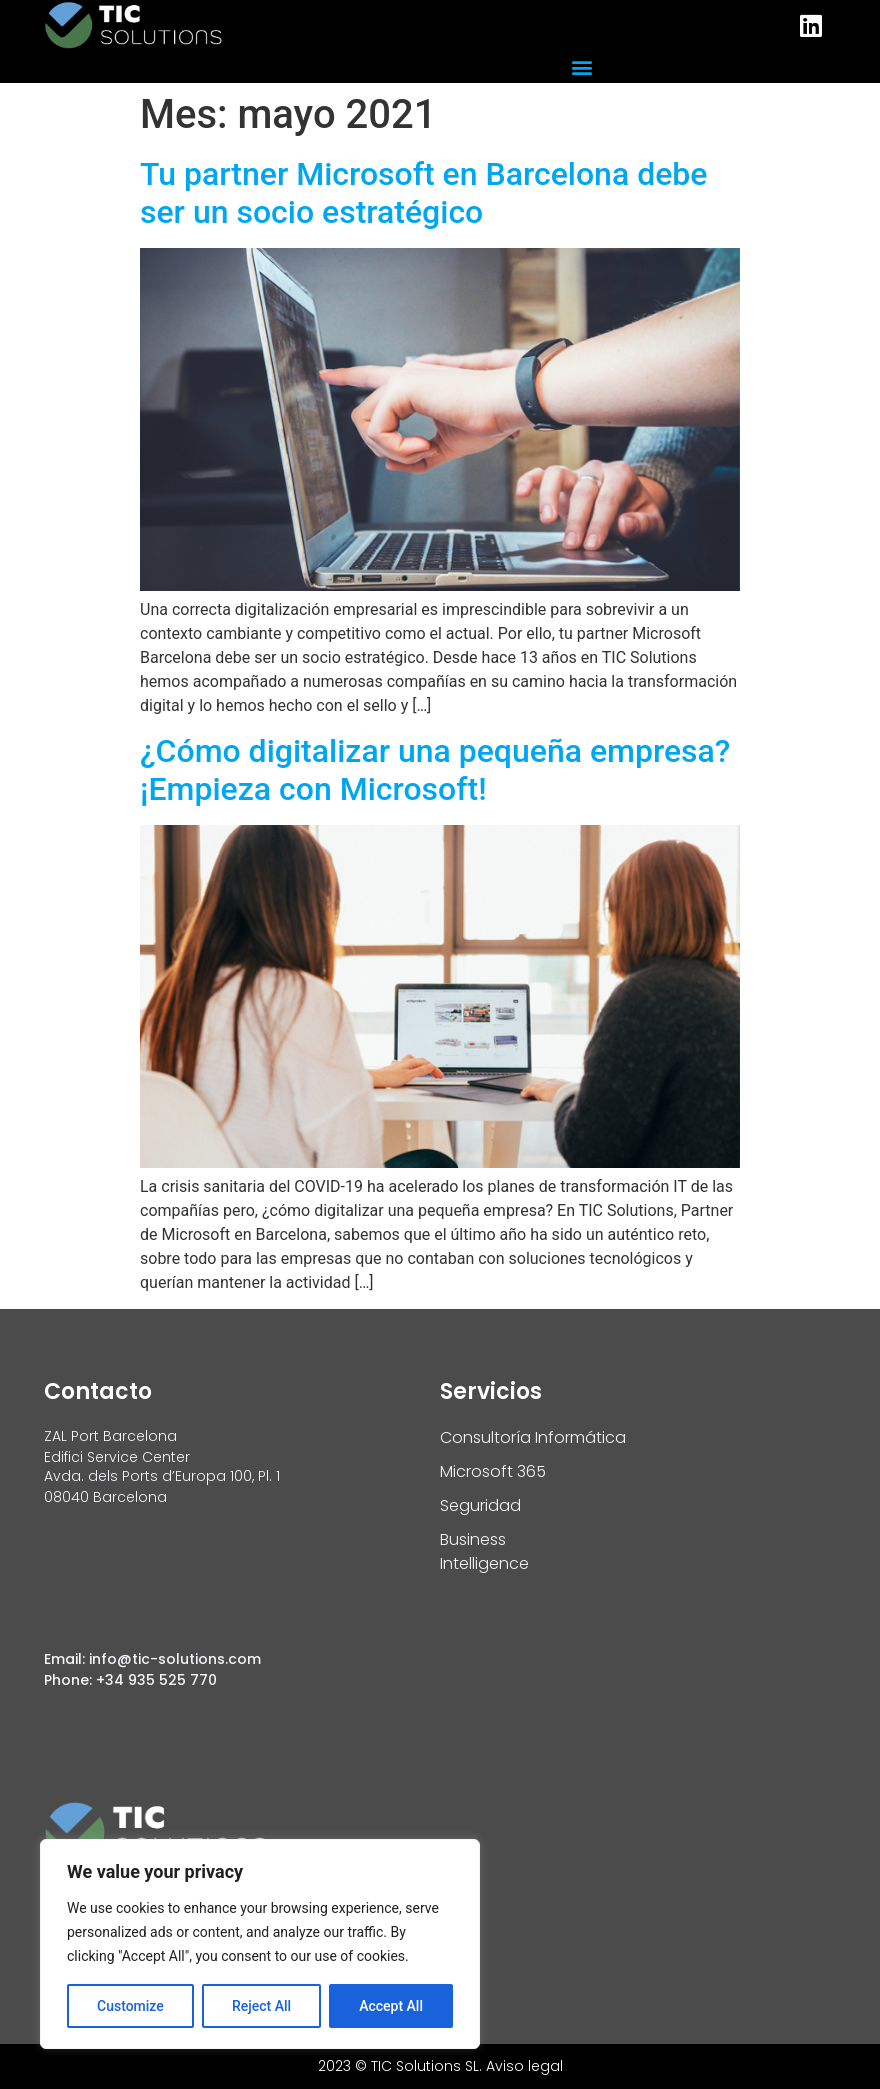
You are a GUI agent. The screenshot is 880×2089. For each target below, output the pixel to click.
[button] (581, 66)
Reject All (261, 2006)
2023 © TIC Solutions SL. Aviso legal (440, 2066)
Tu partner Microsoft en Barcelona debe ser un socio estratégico (423, 193)
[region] (260, 1944)
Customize (130, 2006)
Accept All (391, 2006)
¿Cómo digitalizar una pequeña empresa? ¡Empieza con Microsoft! (435, 770)
